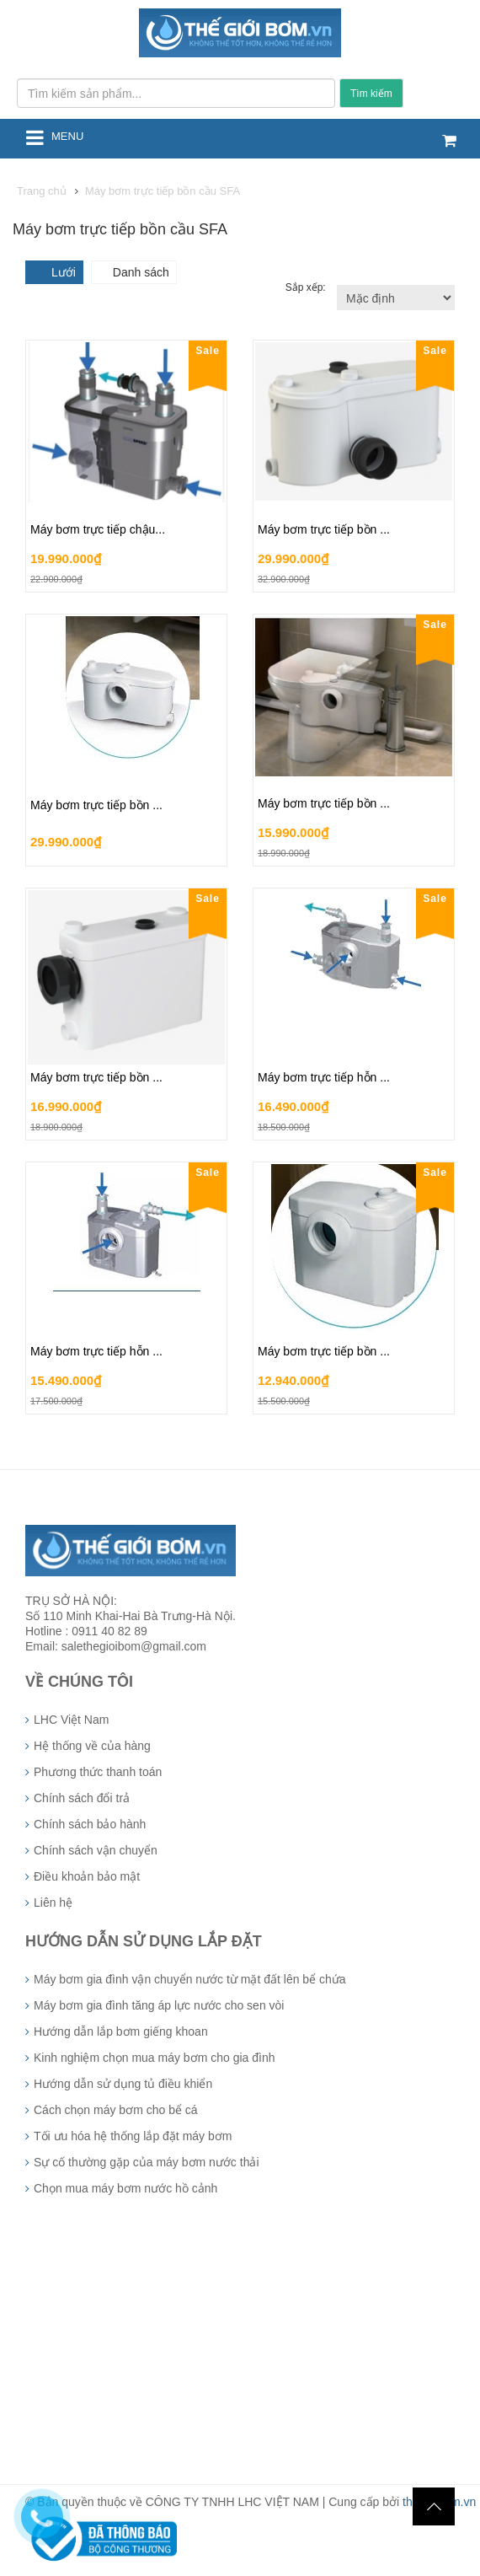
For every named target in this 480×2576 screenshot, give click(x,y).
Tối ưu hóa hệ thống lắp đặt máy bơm (133, 2136)
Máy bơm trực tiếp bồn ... (324, 529)
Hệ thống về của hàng (92, 1745)
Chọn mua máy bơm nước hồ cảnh (125, 2188)
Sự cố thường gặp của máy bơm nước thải (146, 2162)
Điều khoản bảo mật (87, 1876)
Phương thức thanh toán (98, 1772)
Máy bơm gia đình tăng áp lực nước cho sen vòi (159, 2005)
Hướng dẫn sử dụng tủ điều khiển (123, 2083)
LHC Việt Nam (71, 1719)
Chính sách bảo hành (90, 1824)
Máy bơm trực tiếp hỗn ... (324, 1077)
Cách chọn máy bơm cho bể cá (116, 2110)
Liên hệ (53, 1902)
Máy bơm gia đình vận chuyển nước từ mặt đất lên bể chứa (190, 1979)
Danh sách (141, 272)
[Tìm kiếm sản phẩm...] (176, 93)
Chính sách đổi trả (82, 1798)
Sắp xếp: (306, 287)
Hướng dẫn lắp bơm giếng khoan (121, 2031)
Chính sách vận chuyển (95, 1850)
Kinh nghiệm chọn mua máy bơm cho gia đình (154, 2057)
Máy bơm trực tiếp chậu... (97, 529)
